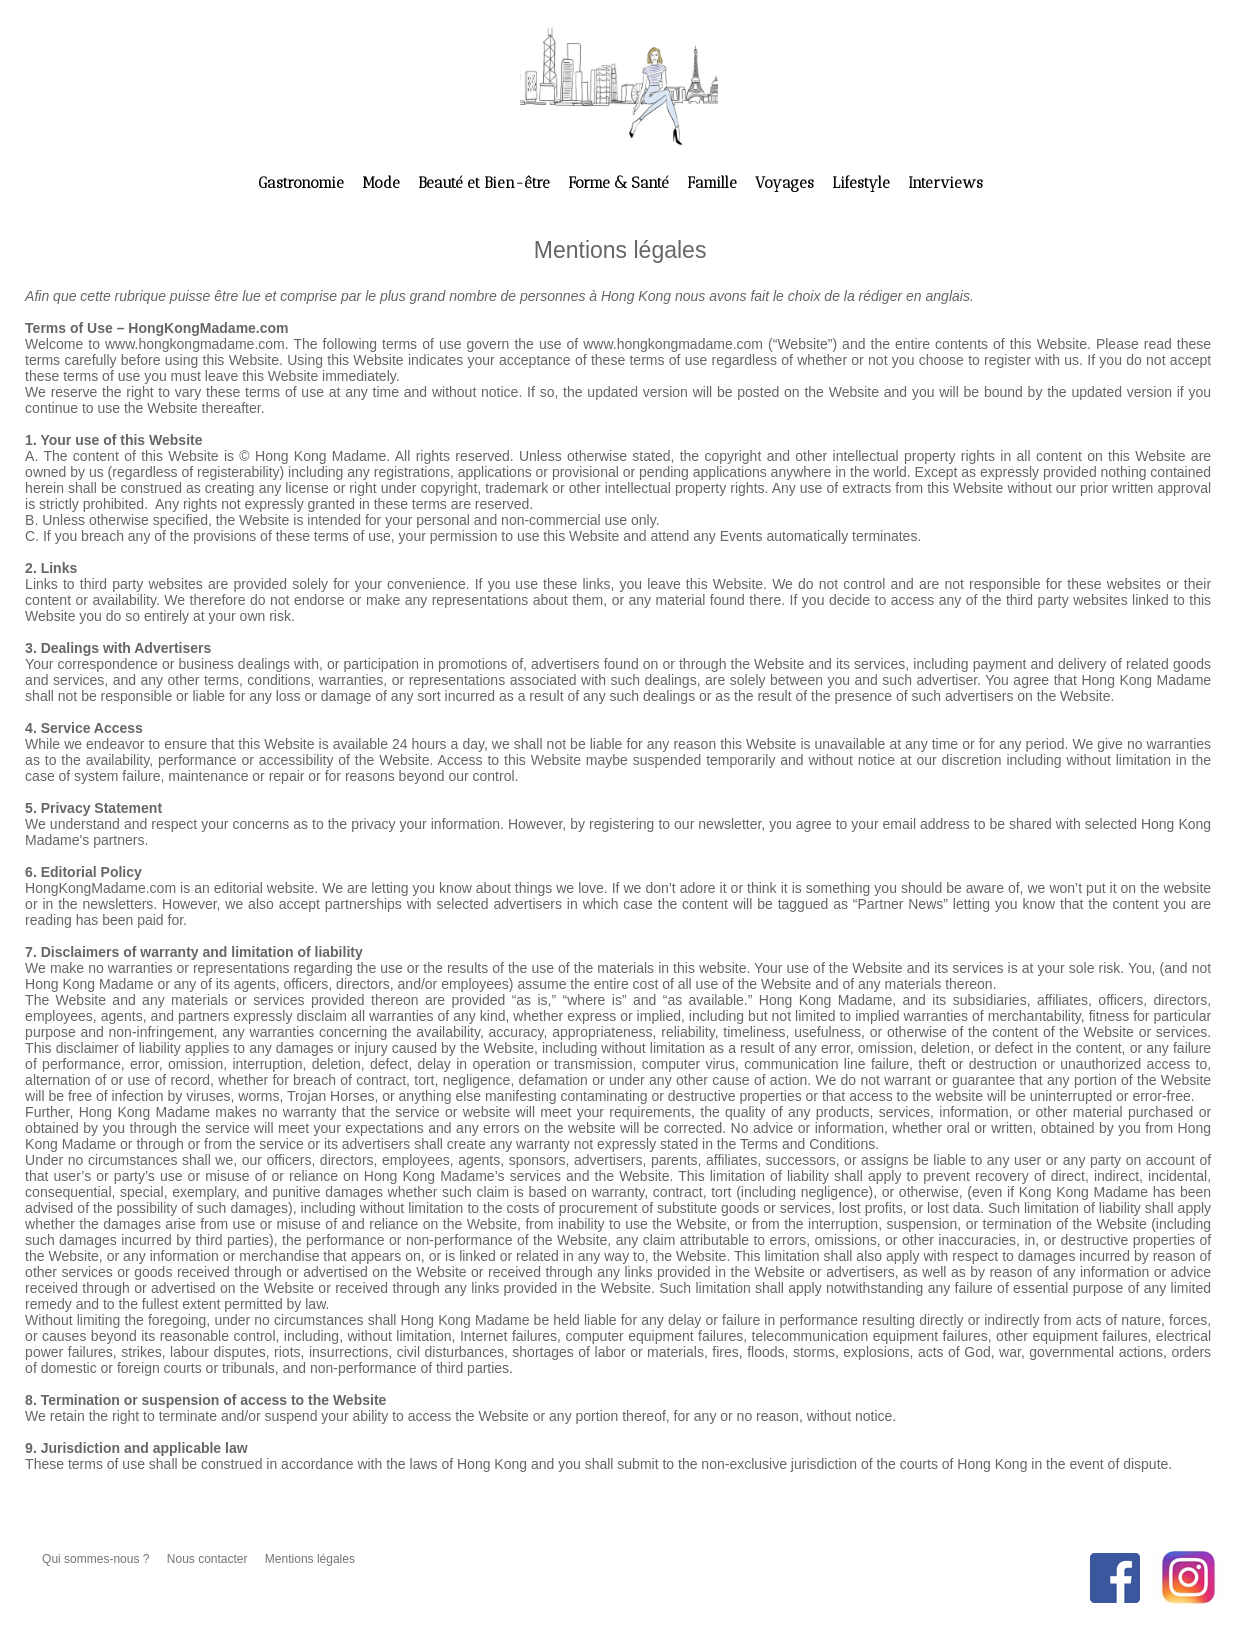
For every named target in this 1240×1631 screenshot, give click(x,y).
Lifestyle (863, 183)
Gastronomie (303, 183)
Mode (383, 183)
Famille (714, 183)
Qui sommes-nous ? (97, 1559)
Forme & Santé (620, 183)
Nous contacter (209, 1559)
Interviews (945, 183)
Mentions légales (310, 1559)
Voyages (786, 183)
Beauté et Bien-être (486, 183)
